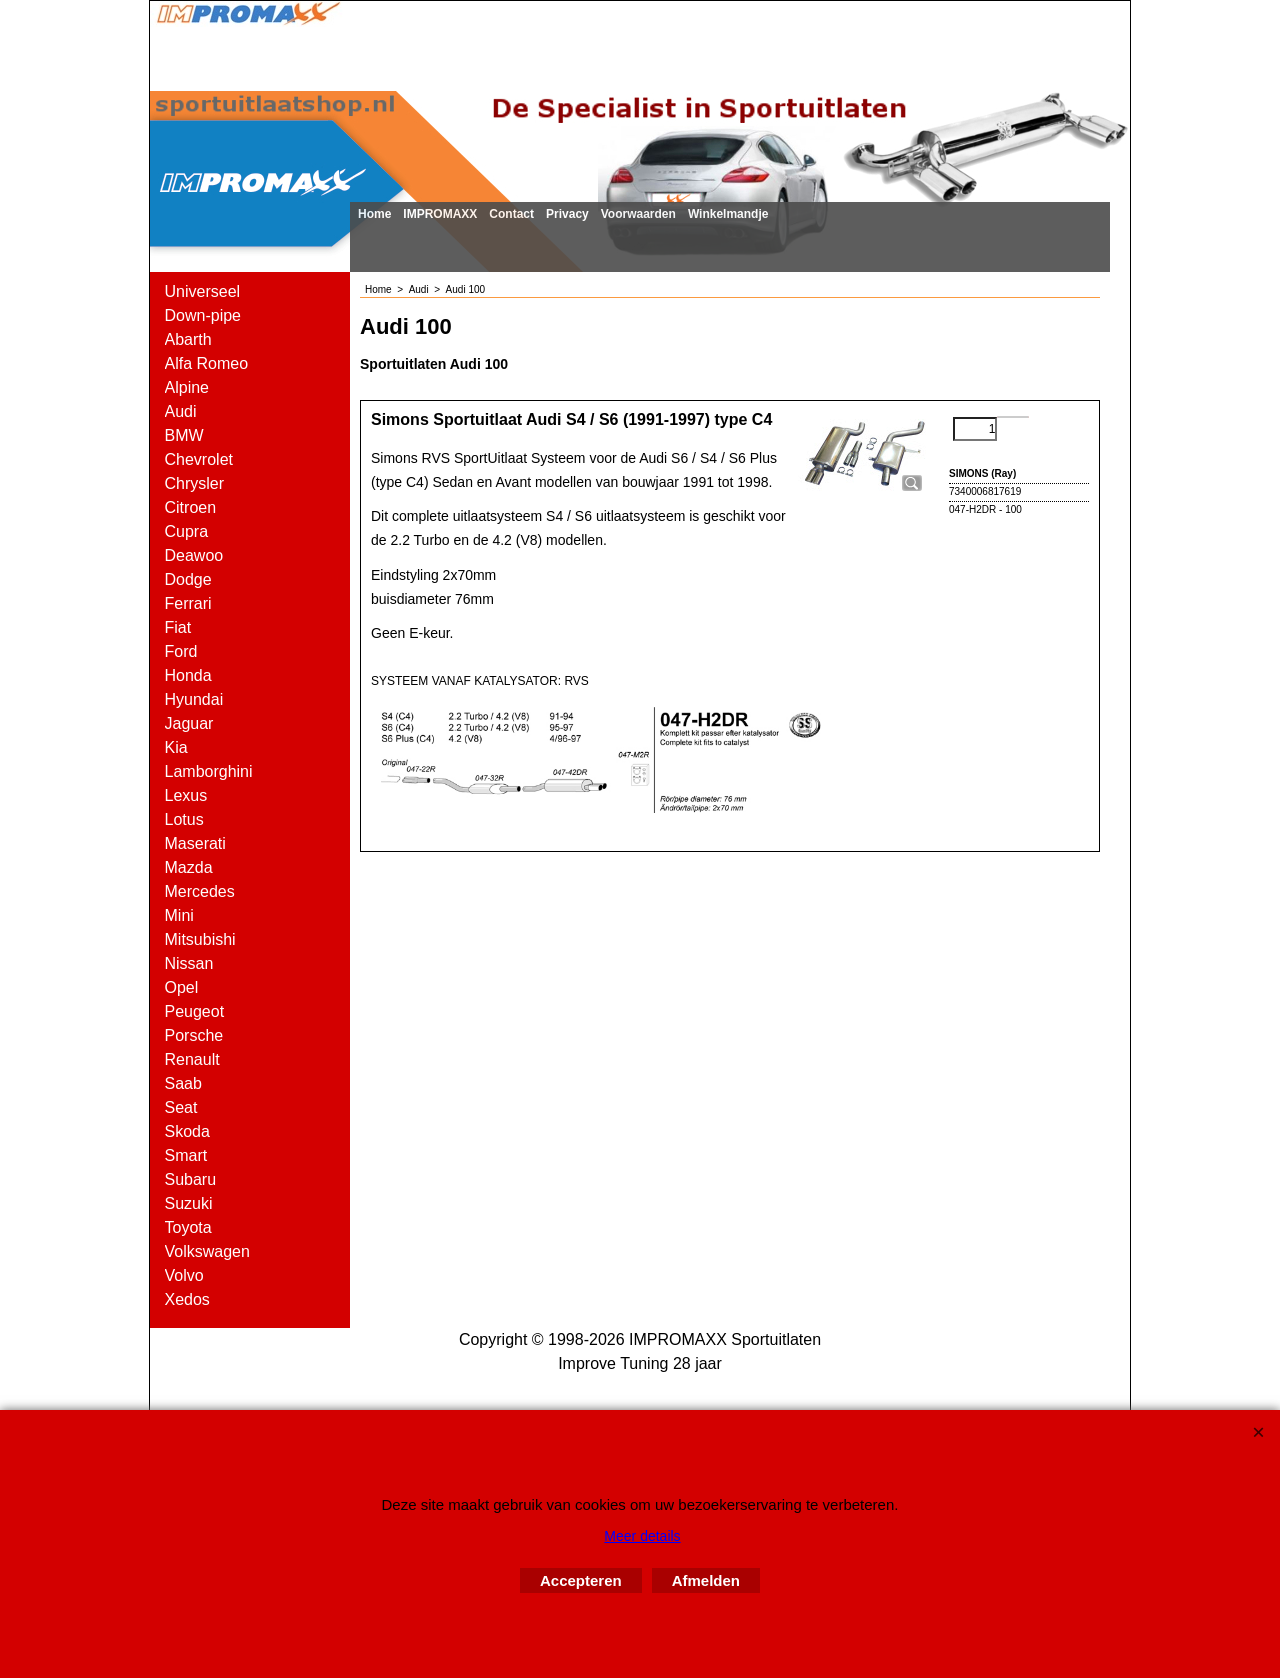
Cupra (187, 531)
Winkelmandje (728, 214)
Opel (182, 987)
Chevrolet (199, 459)
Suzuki (189, 1203)
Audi (181, 411)
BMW (184, 435)
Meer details (642, 1536)
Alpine (187, 387)
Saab (183, 1083)
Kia (176, 747)
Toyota (188, 1227)
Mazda (189, 867)
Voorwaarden (638, 214)
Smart (186, 1155)
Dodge (188, 579)
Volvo (184, 1275)
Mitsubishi (200, 939)
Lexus (186, 795)
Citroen (191, 507)
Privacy (567, 214)
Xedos (187, 1299)
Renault (192, 1059)
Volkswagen (207, 1251)
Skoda (187, 1131)
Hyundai (194, 699)
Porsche (194, 1035)
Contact (511, 214)
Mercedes (200, 891)
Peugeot (195, 1011)
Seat (181, 1107)
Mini (179, 915)
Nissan (189, 963)
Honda (188, 675)
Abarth (188, 339)
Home (374, 214)
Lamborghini (209, 771)
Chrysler (195, 483)
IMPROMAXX (440, 214)
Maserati (195, 843)
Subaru (191, 1179)
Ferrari (188, 603)
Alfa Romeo (207, 363)
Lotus (184, 819)
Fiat (178, 627)
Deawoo (194, 555)
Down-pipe (203, 315)
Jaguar (189, 723)
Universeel (203, 291)
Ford (181, 651)
